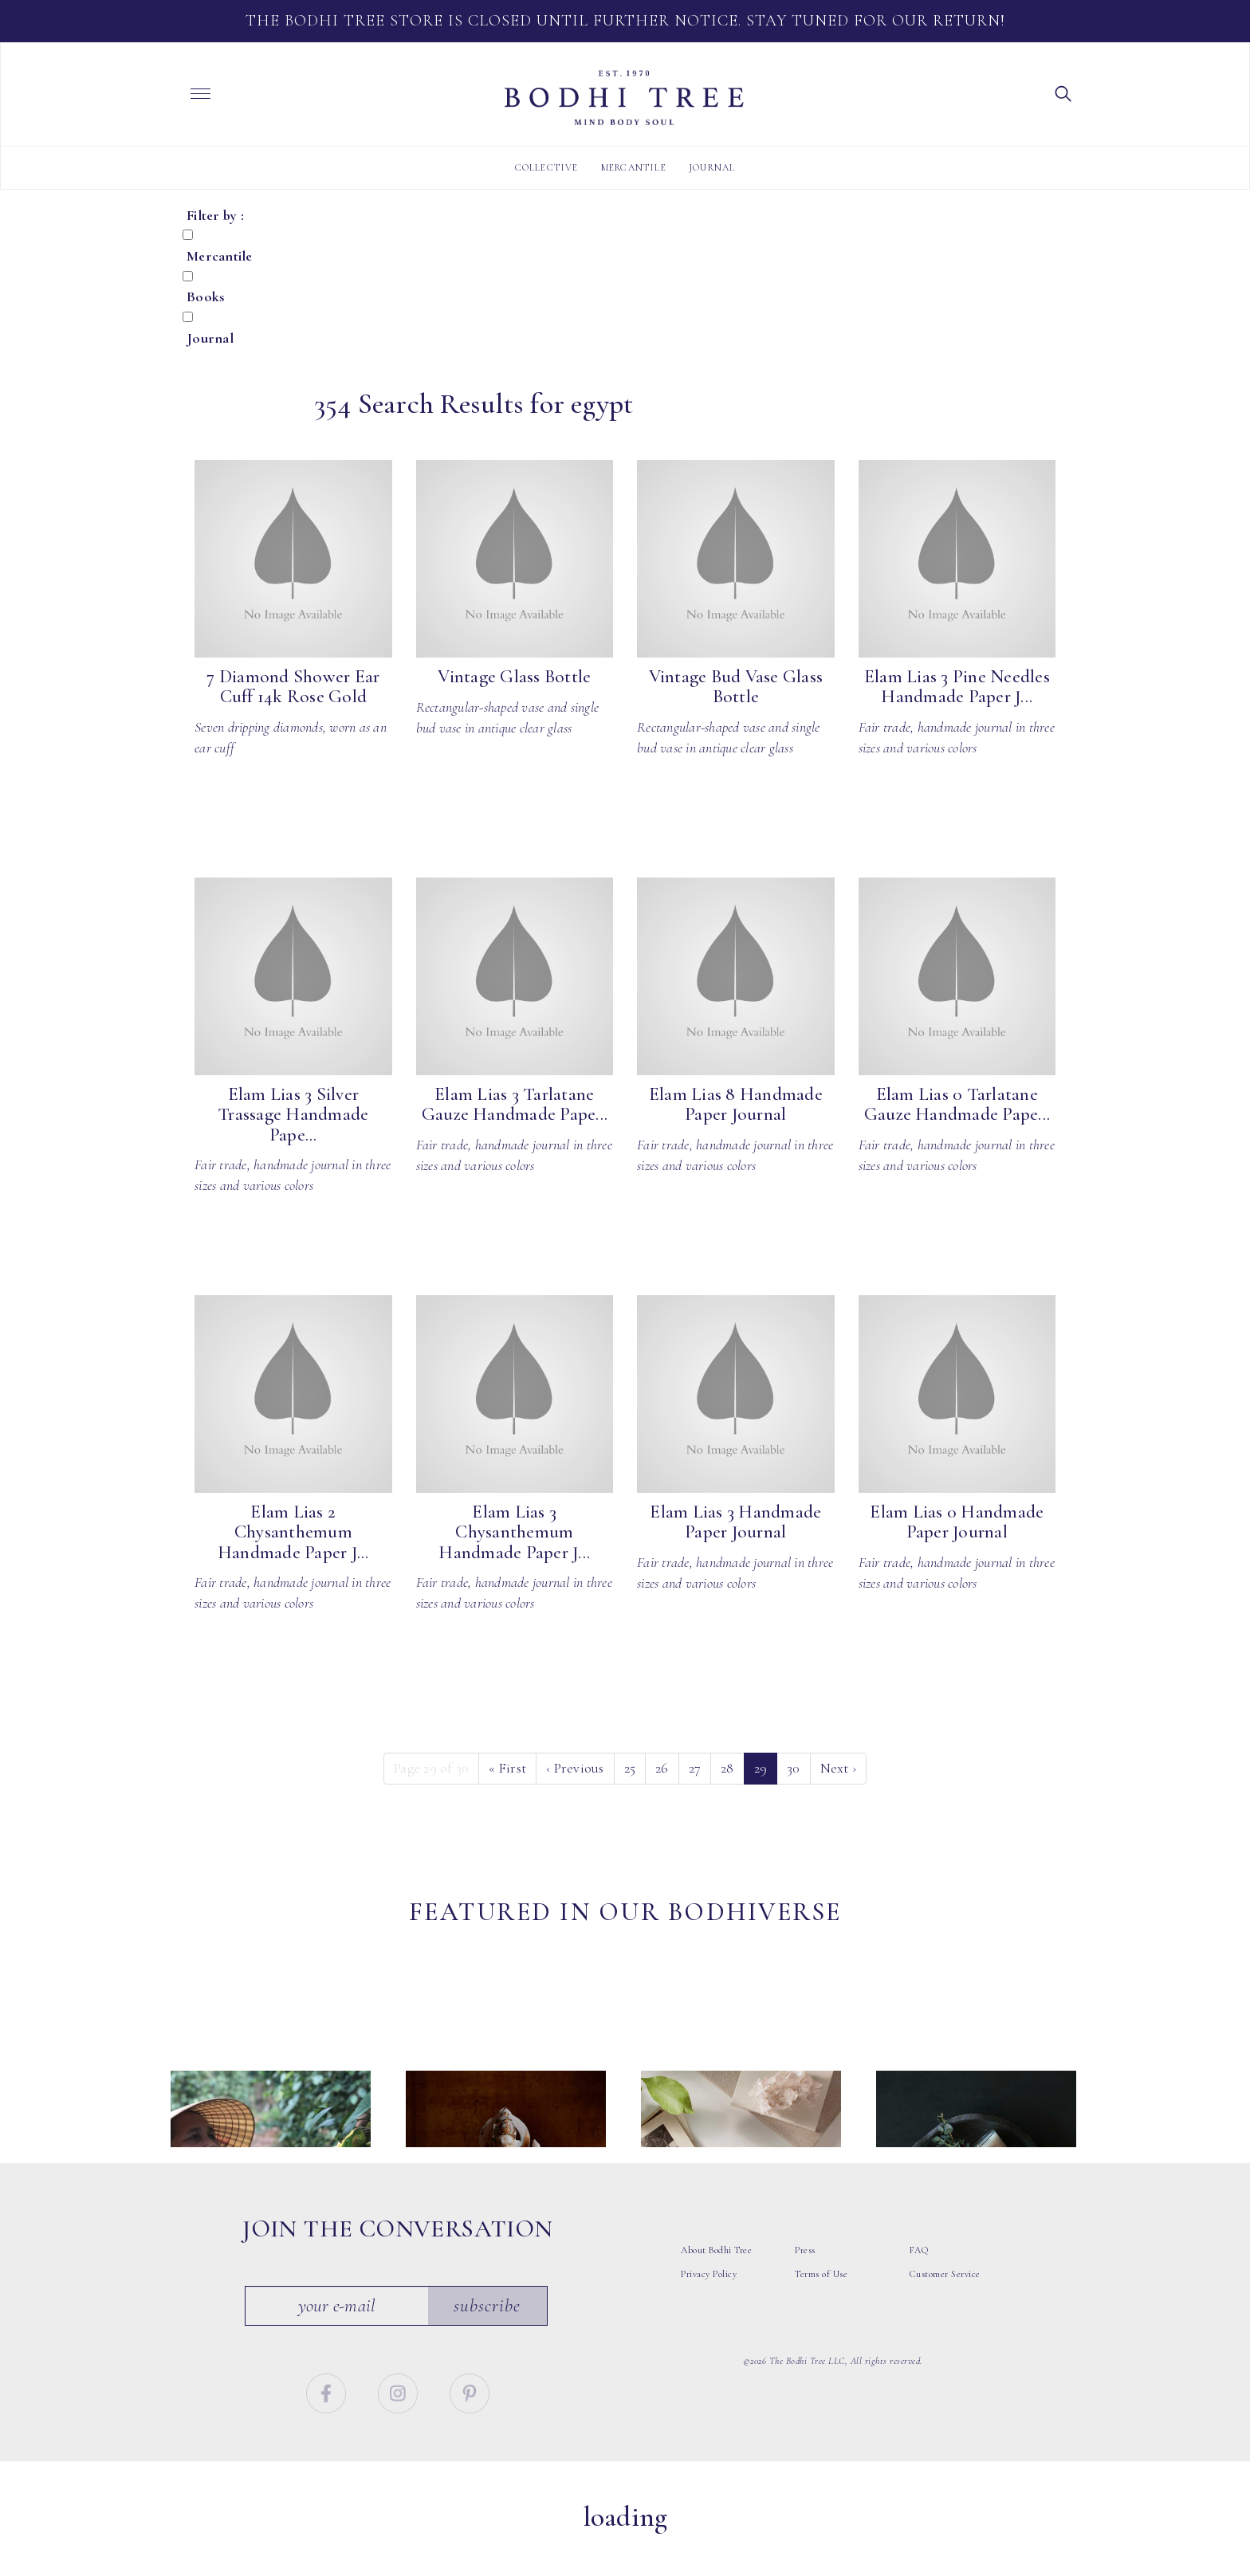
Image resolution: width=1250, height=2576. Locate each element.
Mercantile (633, 167)
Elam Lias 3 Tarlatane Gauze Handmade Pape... (515, 1104)
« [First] (507, 1768)
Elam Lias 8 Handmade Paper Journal (736, 1104)
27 (695, 1768)
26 (662, 1768)
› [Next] (838, 1768)
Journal (712, 167)
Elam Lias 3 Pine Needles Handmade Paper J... (957, 687)
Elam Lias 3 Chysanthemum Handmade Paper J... (514, 1532)
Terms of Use (821, 2316)
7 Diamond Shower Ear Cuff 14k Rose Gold (292, 687)
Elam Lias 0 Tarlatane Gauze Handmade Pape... (957, 1104)
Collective (547, 167)
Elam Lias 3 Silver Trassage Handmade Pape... (293, 1114)
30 (793, 1768)
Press (805, 2292)
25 (630, 1768)
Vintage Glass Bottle (514, 677)
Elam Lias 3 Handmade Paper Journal (735, 1522)
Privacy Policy (709, 2316)
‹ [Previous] (575, 1768)
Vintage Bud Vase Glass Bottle (736, 687)
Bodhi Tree (624, 98)
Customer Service (945, 2316)
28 (727, 1768)
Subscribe (487, 2347)
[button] (1063, 92)
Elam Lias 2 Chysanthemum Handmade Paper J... (293, 1532)
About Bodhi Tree (716, 2292)
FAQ (919, 2292)
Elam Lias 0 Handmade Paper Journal (957, 1522)
